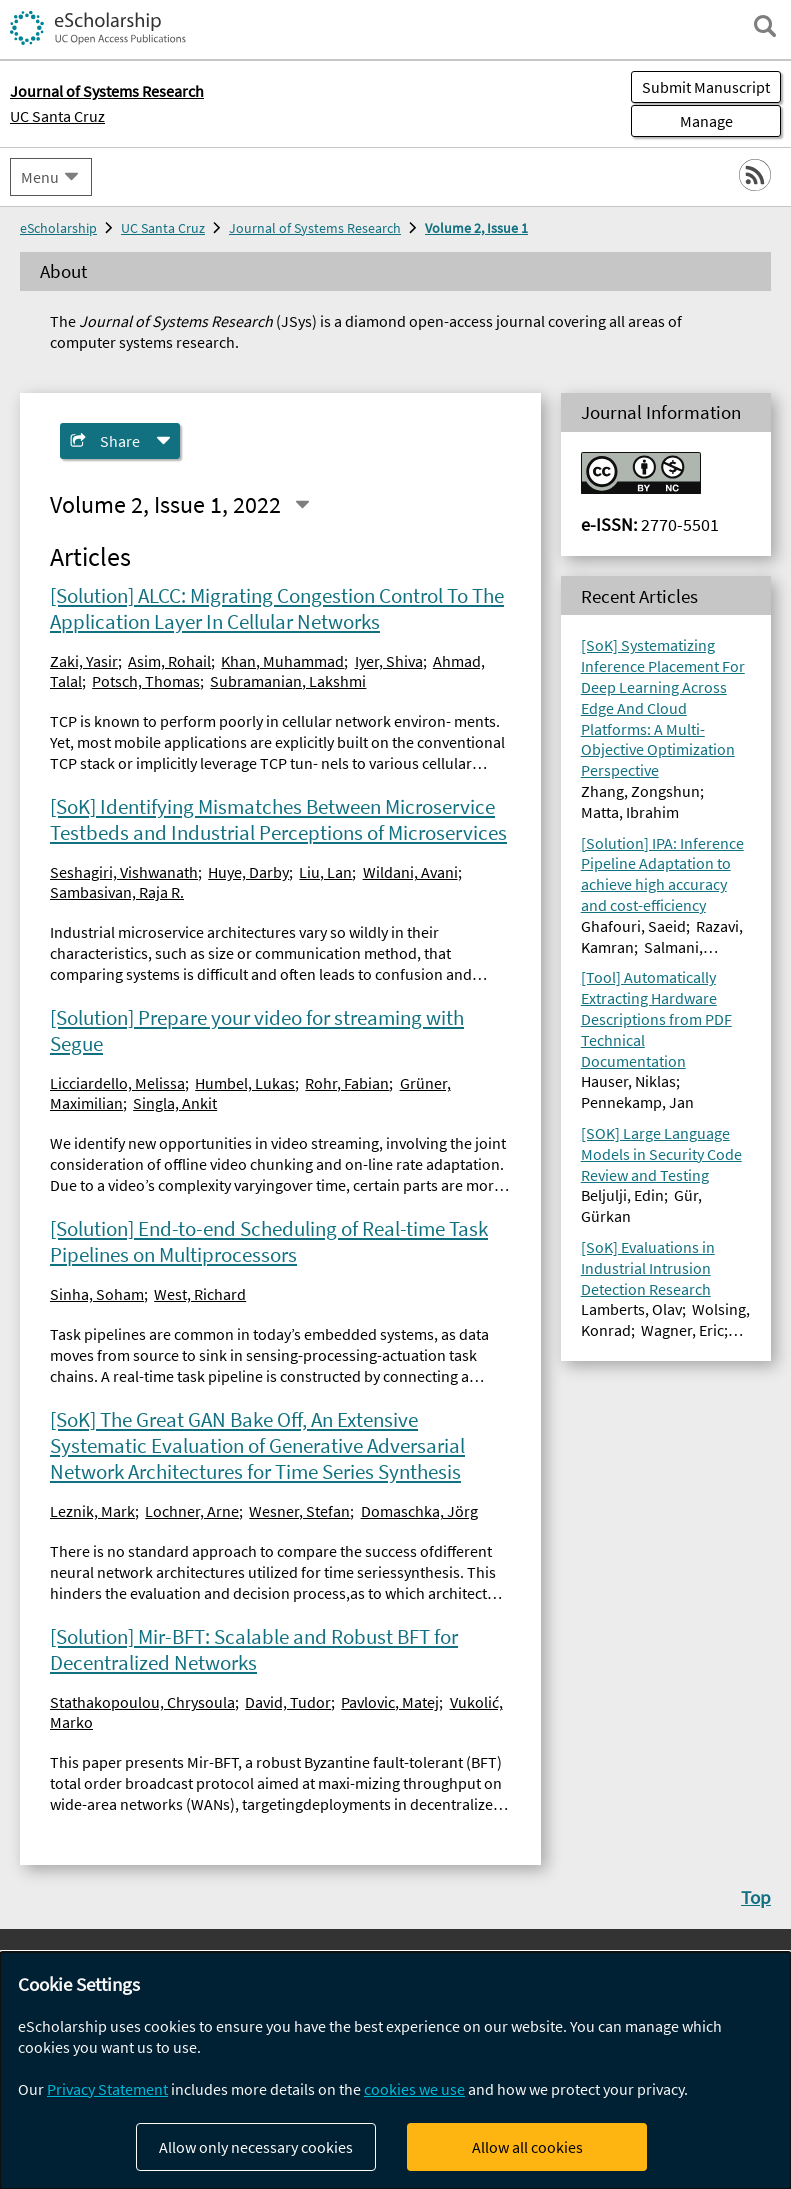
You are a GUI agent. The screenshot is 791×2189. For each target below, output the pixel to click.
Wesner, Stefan (299, 1511)
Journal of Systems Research (315, 228)
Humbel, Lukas (245, 1083)
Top (756, 1897)
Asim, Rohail (169, 661)
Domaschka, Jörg (419, 1511)
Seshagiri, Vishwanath (124, 872)
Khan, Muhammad (282, 661)
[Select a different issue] (302, 505)
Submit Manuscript (706, 87)
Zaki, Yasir (84, 661)
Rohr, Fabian (347, 1083)
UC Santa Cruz (57, 116)
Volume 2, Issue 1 (476, 228)
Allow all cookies (527, 2147)
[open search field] (765, 26)
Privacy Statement (107, 2089)
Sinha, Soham (97, 1294)
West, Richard (200, 1294)
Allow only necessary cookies (256, 2147)
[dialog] (395, 2070)
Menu (40, 177)
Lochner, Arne (192, 1511)
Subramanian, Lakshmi (288, 681)
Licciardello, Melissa (117, 1083)
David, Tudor (288, 1702)
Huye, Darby (248, 872)
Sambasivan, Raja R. (117, 892)
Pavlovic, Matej (390, 1702)
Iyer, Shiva (389, 661)
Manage (682, 121)
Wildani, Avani (410, 872)
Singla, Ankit (175, 1103)
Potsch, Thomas (146, 681)
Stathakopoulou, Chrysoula (142, 1702)
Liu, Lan (325, 872)
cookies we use (414, 2089)
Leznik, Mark (92, 1511)
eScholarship (58, 228)
